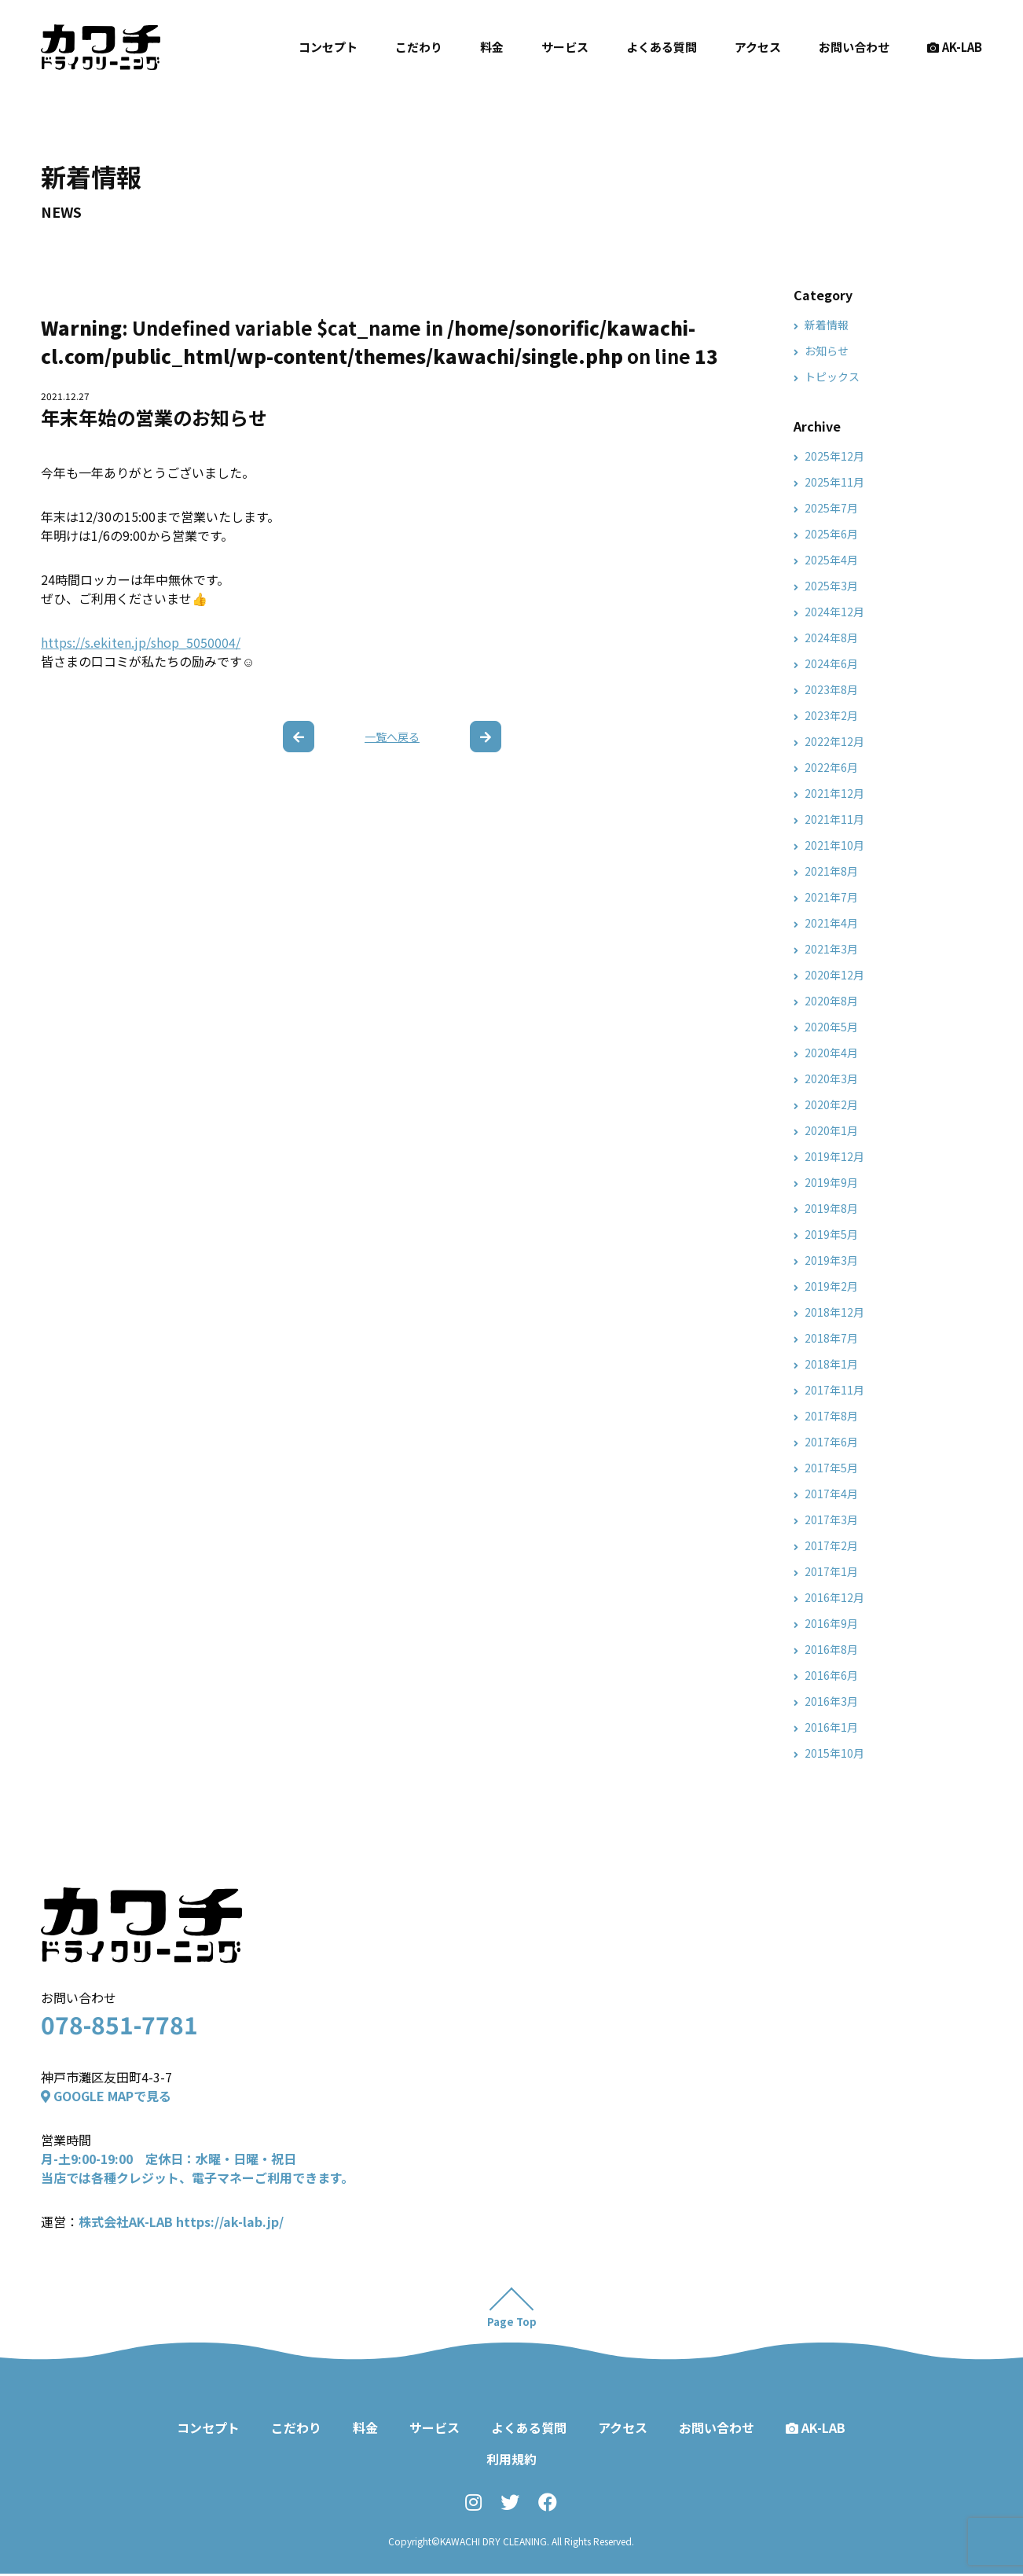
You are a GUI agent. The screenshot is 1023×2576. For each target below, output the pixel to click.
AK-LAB (954, 47)
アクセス (758, 47)
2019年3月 (831, 1260)
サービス (564, 47)
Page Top (511, 2324)
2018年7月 (831, 1338)
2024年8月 (831, 637)
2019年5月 (831, 1234)
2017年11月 (834, 1390)
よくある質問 (661, 47)
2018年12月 (834, 1312)
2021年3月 (831, 949)
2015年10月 (834, 1753)
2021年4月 (831, 923)
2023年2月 (831, 715)
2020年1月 (831, 1130)
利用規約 (511, 2461)
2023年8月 (831, 689)
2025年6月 (831, 534)
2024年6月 (831, 663)
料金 (492, 47)
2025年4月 (831, 560)
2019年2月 (831, 1286)
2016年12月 (834, 1597)
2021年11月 (834, 819)
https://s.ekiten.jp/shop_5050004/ (140, 642)
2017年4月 (831, 1493)
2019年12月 (834, 1156)
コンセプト (328, 47)
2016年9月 (831, 1623)
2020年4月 (831, 1052)
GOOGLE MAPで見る (106, 2095)
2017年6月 (831, 1442)
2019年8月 (831, 1208)
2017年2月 (831, 1545)
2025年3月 (831, 585)
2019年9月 (831, 1182)
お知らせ (827, 350)
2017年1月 (831, 1571)
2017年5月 (831, 1467)
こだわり (418, 47)
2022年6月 (831, 767)
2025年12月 (834, 456)
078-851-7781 (119, 2024)
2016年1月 (831, 1727)
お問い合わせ (854, 47)
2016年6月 (831, 1675)
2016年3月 (831, 1701)
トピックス (832, 376)
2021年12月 (834, 793)
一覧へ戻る (392, 736)
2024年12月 (834, 611)
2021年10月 (834, 845)
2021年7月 (831, 897)
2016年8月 (831, 1649)
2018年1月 (831, 1364)
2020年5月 (831, 1026)
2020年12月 (834, 975)
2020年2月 (831, 1104)
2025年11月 (834, 482)
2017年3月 (831, 1519)
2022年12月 (834, 741)
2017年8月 (831, 1416)
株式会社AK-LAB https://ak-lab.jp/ (181, 2221)
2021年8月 (831, 871)
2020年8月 (831, 1001)
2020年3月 (831, 1078)
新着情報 (827, 325)
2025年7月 (831, 508)
